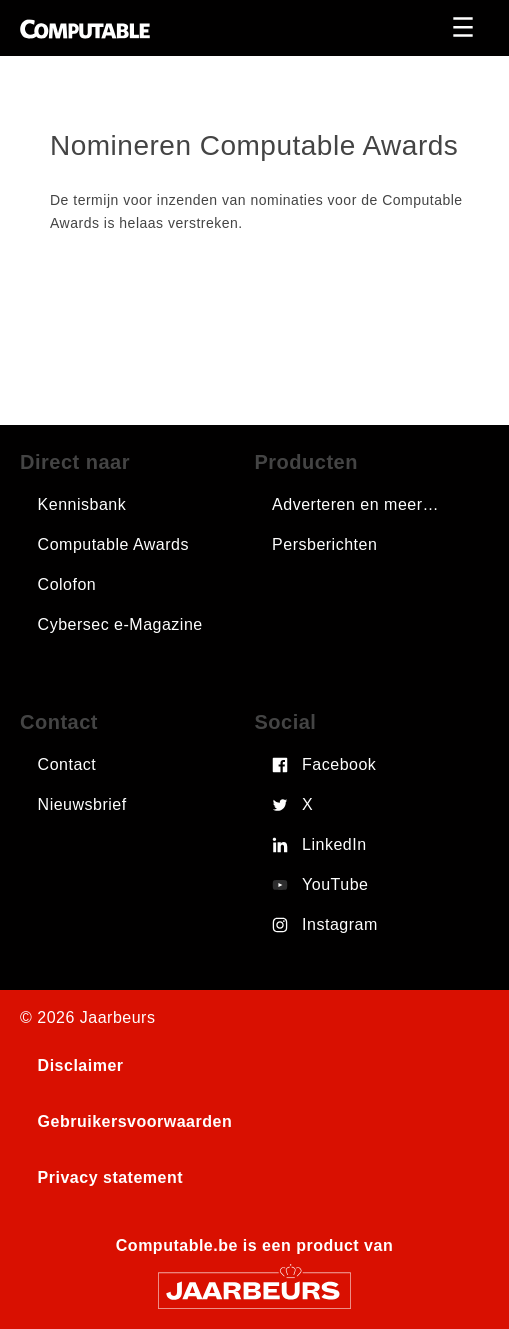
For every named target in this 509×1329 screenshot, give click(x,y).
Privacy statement (110, 1177)
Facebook (339, 764)
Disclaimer (81, 1065)
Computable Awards (113, 544)
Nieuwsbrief (82, 804)
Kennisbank (82, 504)
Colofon (67, 584)
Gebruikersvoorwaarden (135, 1121)
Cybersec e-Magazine (120, 624)
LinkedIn (334, 844)
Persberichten (324, 544)
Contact (67, 764)
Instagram (340, 924)
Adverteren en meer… (355, 504)
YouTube (335, 884)
